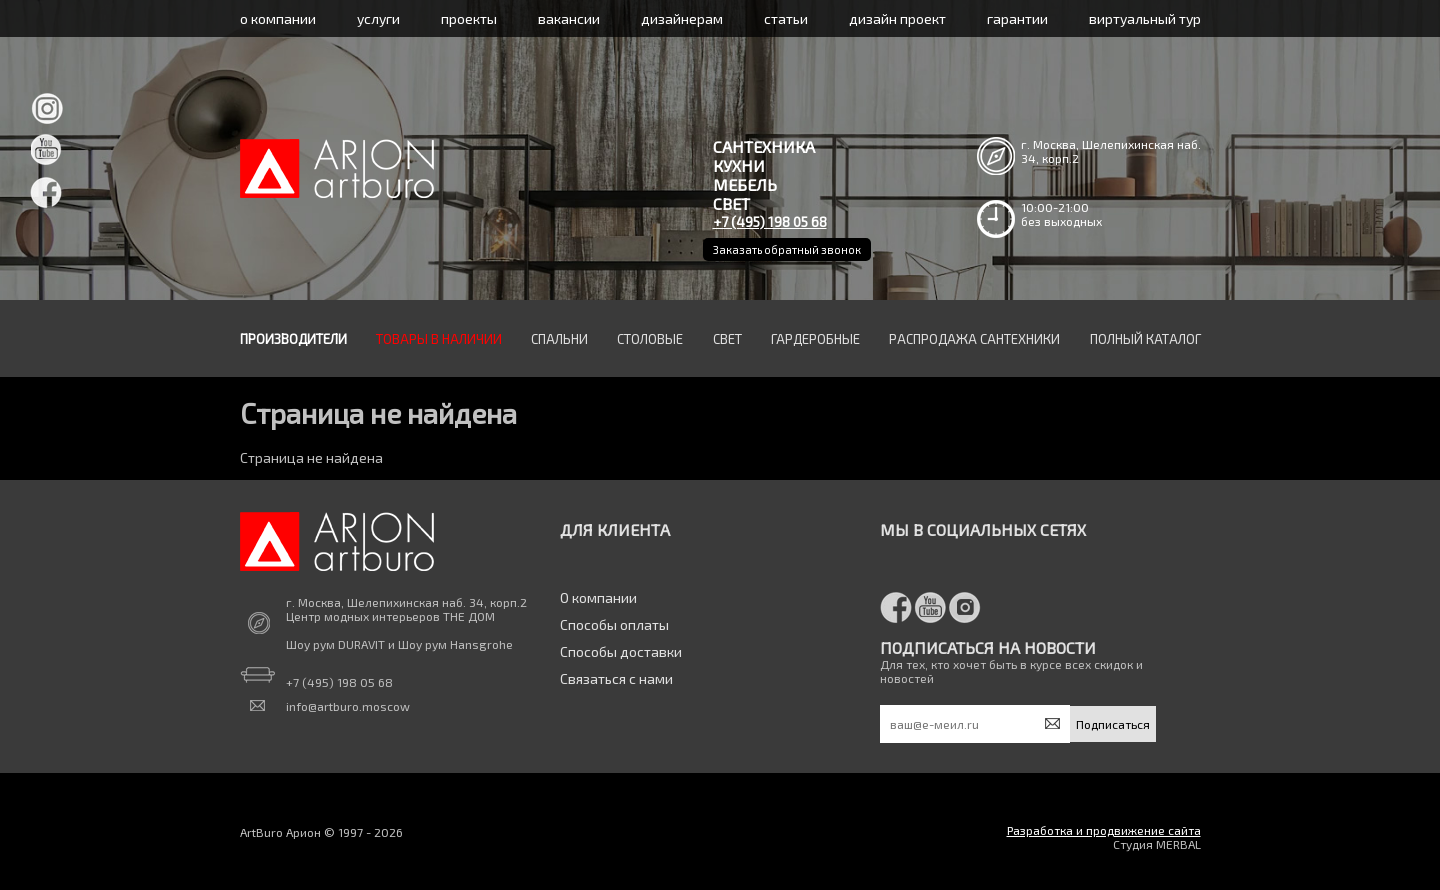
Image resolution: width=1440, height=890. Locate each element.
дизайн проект (897, 18)
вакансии (569, 18)
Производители (293, 339)
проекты (469, 18)
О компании (598, 597)
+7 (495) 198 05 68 (770, 221)
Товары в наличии (439, 339)
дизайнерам (682, 18)
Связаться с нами (616, 678)
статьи (786, 18)
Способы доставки (621, 651)
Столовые (650, 339)
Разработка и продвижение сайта (1104, 830)
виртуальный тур (1145, 18)
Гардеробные (815, 339)
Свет (727, 339)
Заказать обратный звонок (787, 249)
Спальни (559, 339)
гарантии (1017, 18)
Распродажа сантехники (974, 339)
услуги (378, 18)
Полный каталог (1145, 339)
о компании (278, 18)
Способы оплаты (614, 624)
